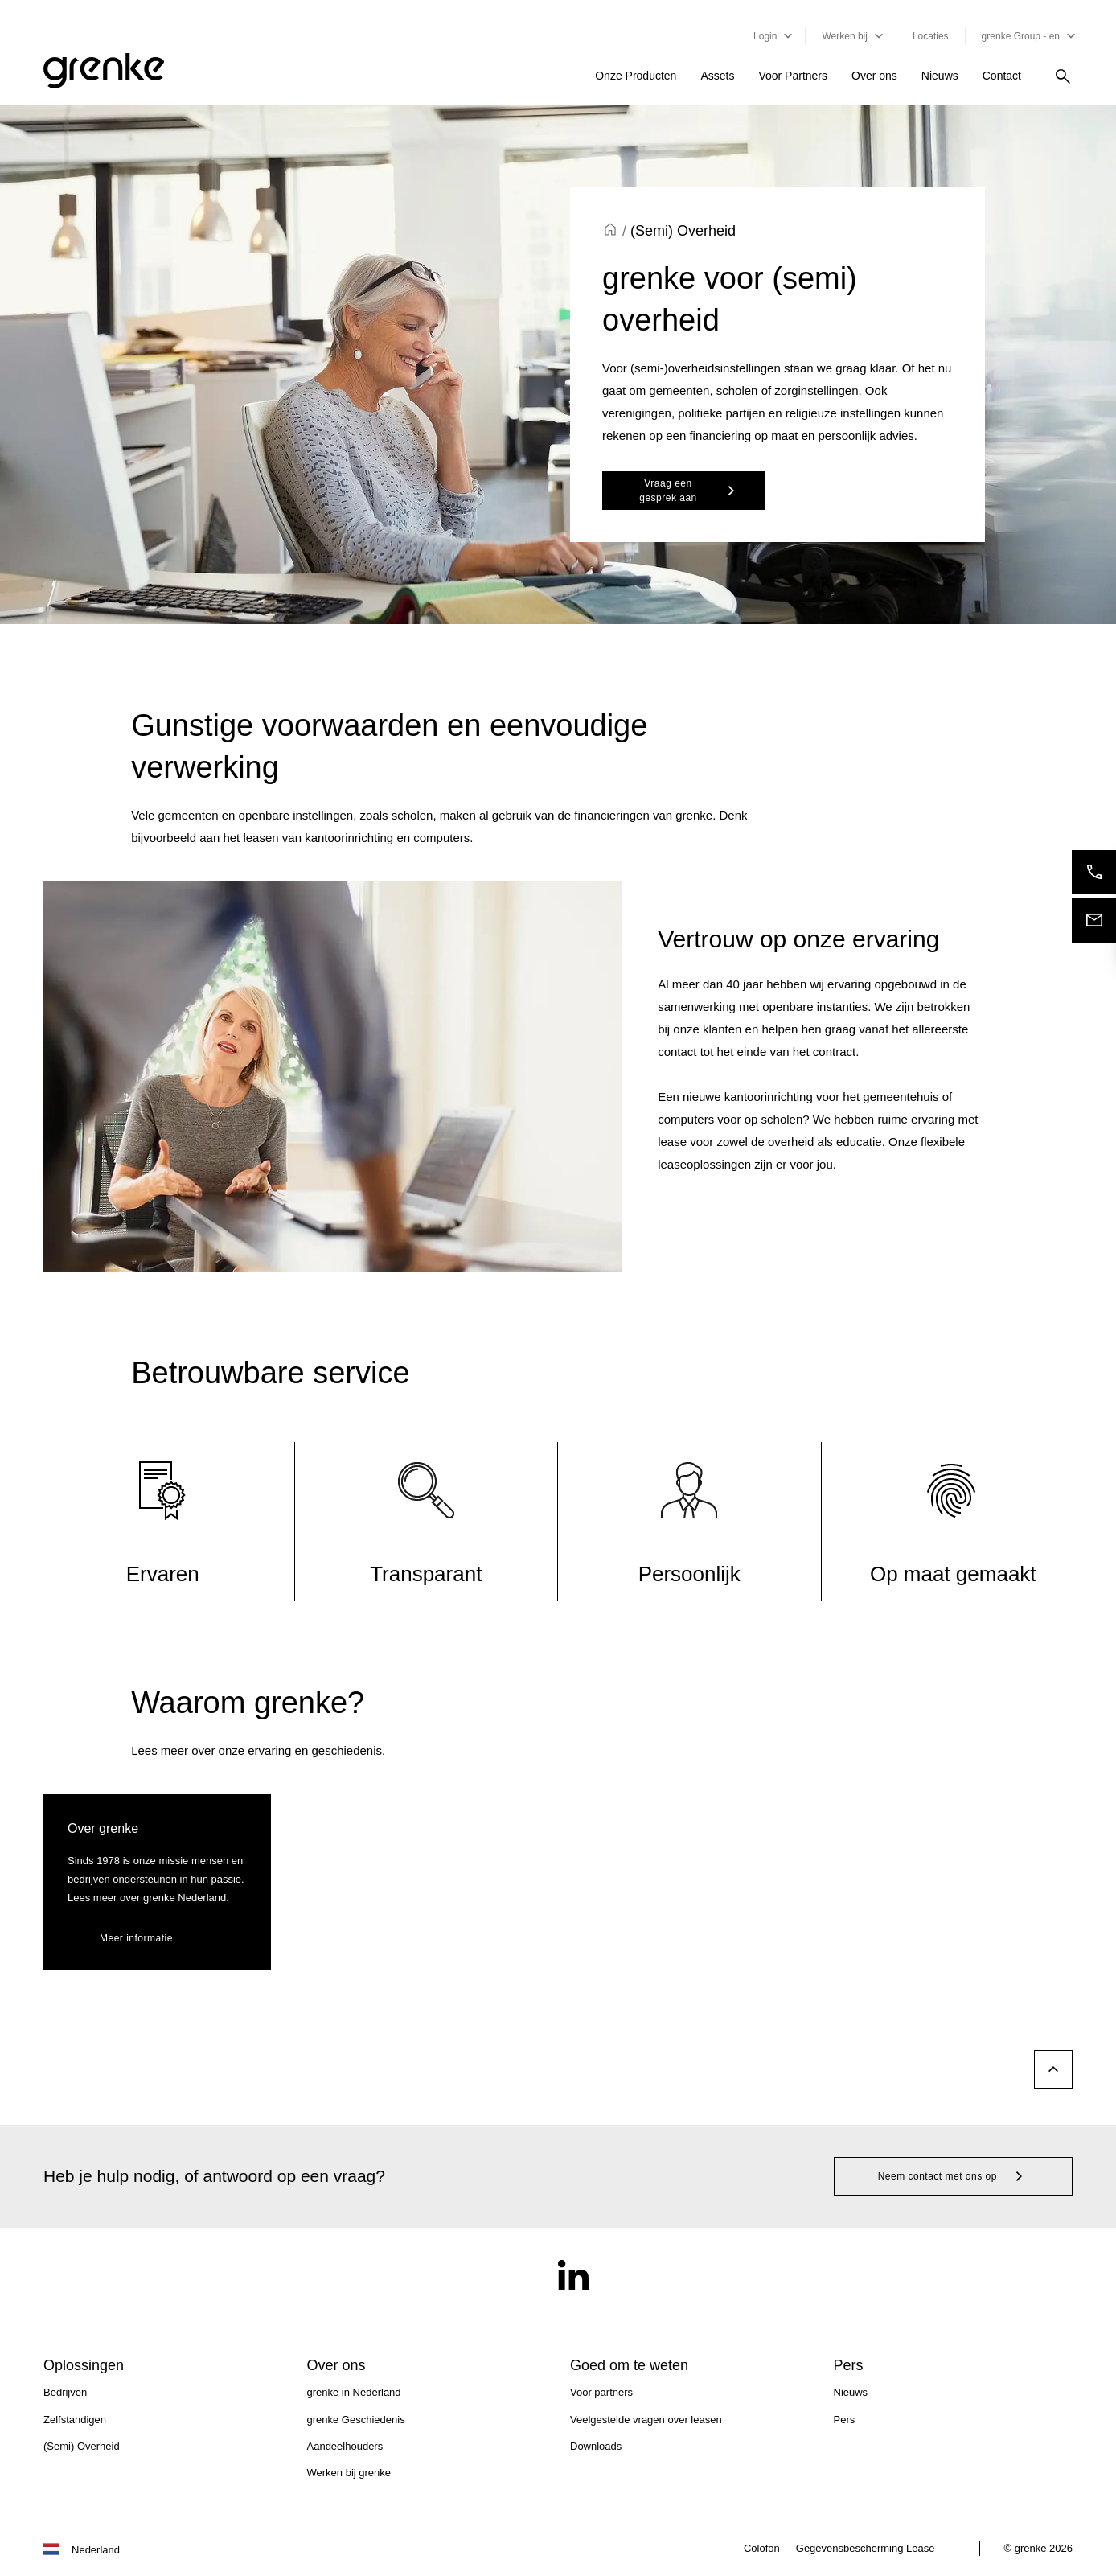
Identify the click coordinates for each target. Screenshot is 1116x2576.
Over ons (874, 75)
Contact (1002, 75)
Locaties (931, 36)
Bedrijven (65, 2392)
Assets (717, 75)
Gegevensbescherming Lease (865, 2548)
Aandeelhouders (345, 2446)
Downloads (596, 2446)
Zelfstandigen (74, 2420)
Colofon (762, 2548)
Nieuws (939, 75)
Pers (844, 2420)
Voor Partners (792, 75)
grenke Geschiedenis (356, 2420)
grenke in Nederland (354, 2392)
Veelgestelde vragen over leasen (646, 2420)
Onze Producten (635, 75)
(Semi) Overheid (81, 2446)
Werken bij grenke (349, 2473)
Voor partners (601, 2392)
